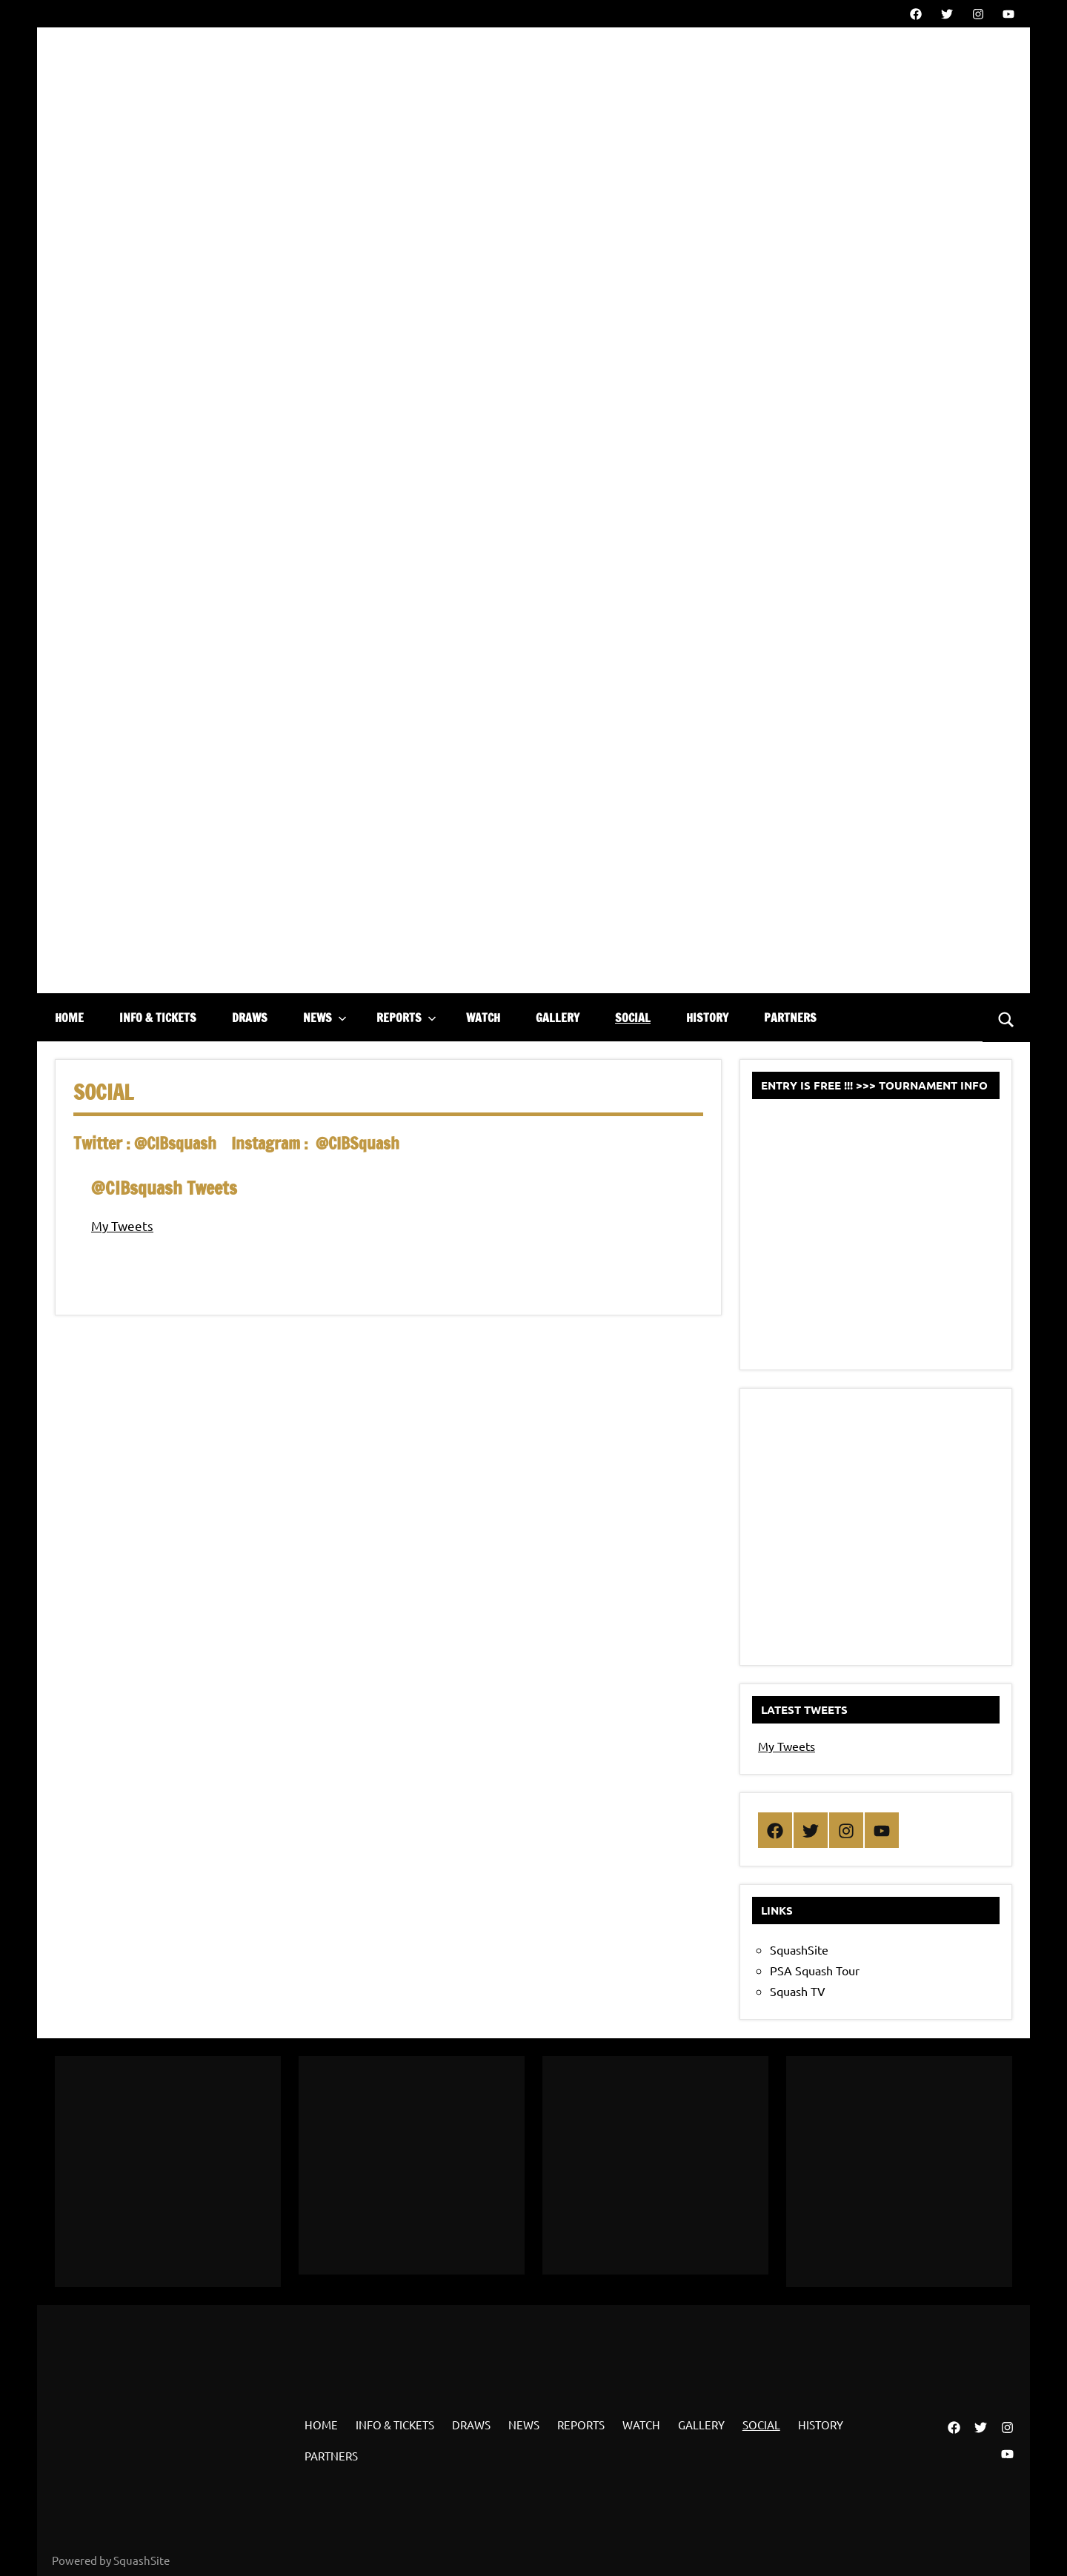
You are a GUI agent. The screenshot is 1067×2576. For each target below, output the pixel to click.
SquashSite (799, 1949)
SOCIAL (633, 1018)
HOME (69, 1018)
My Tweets (122, 1225)
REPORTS (406, 1018)
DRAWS (249, 1018)
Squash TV (797, 1990)
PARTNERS (790, 1018)
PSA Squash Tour (815, 1970)
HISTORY (707, 1018)
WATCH (483, 1018)
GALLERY (557, 1018)
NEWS (325, 1018)
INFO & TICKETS (157, 1018)
